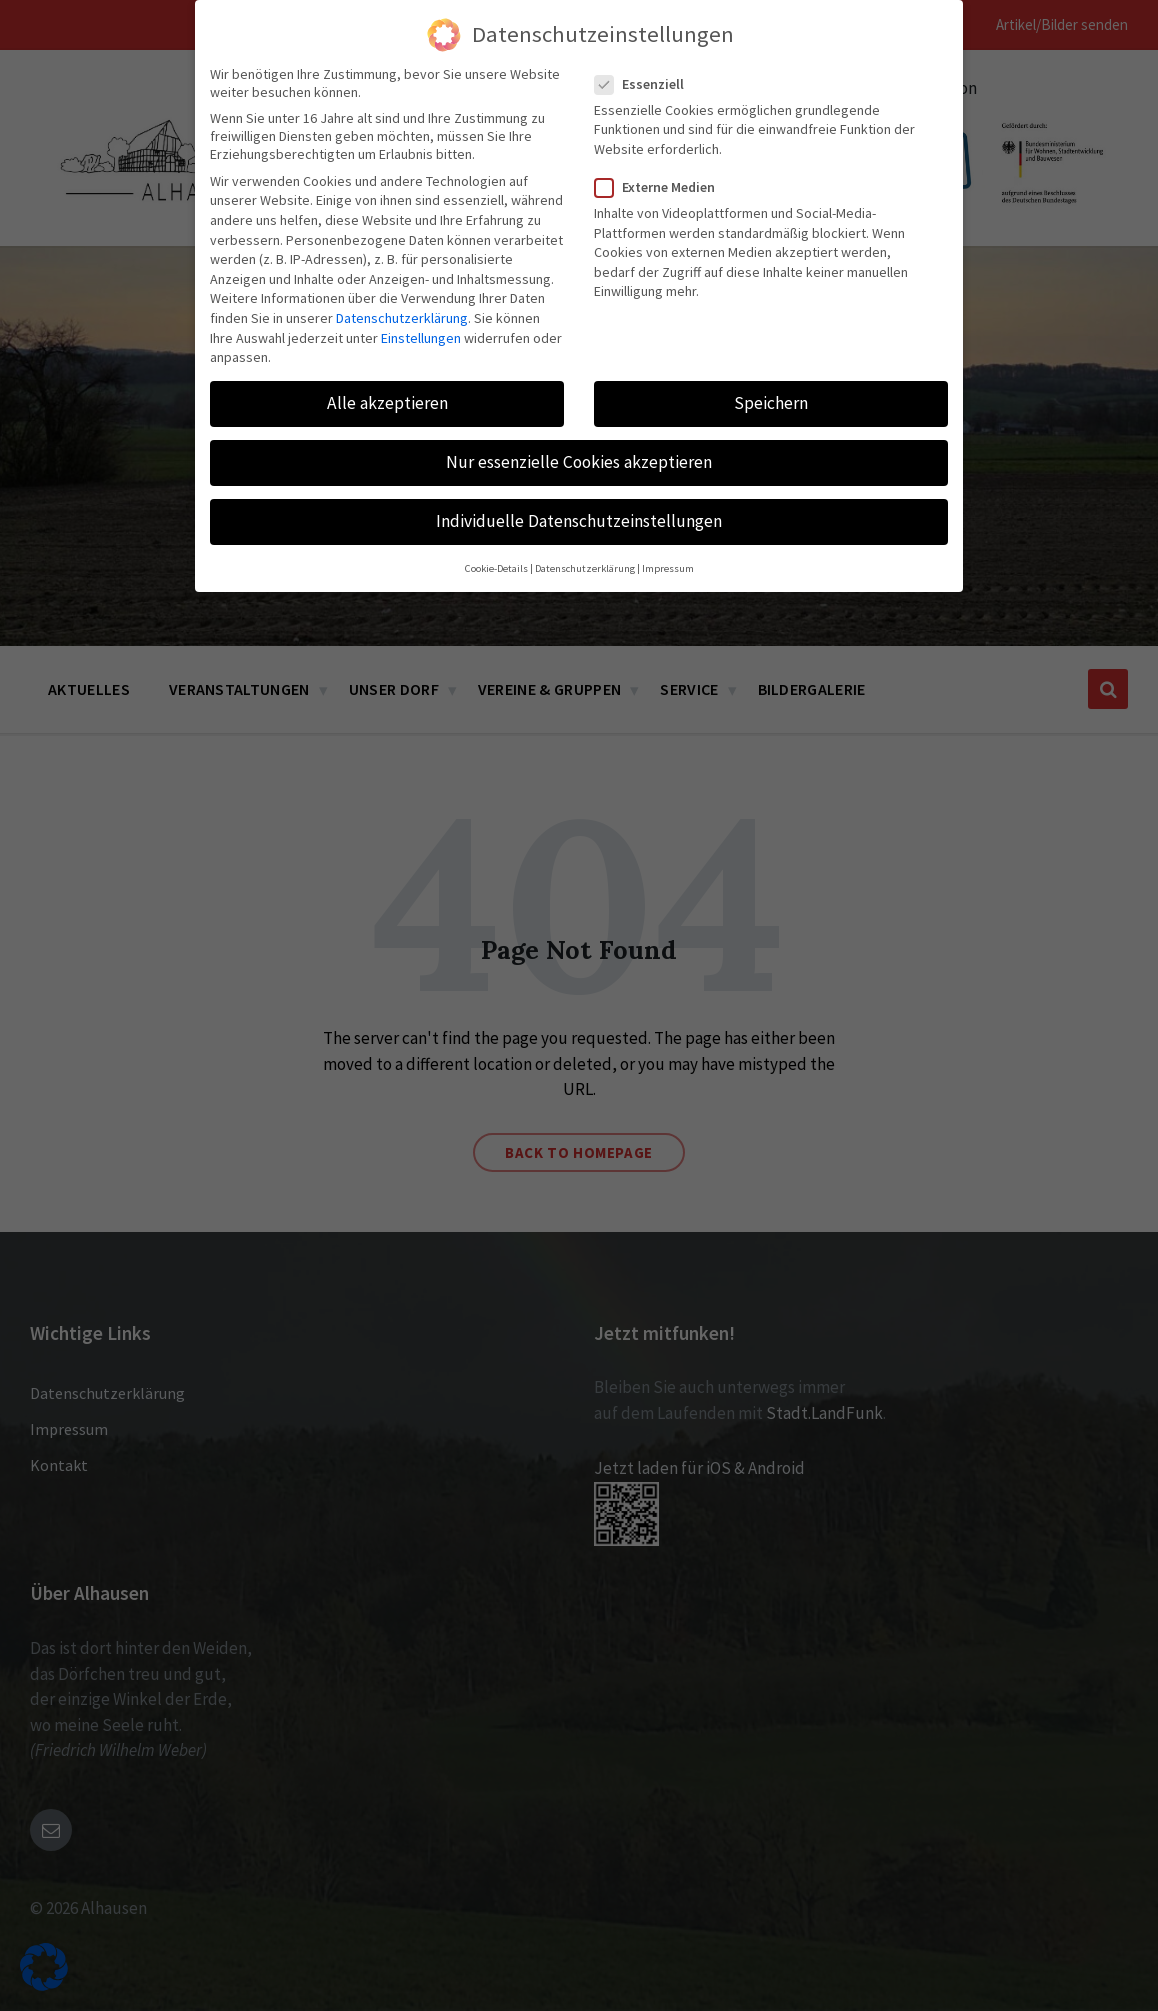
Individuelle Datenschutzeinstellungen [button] (579, 521)
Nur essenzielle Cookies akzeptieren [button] (579, 462)
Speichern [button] (771, 403)
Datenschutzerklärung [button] (585, 568)
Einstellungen (421, 338)
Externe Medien (661, 187)
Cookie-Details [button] (496, 568)
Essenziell (645, 84)
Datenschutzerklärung (402, 318)
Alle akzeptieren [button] (387, 403)
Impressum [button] (668, 568)
